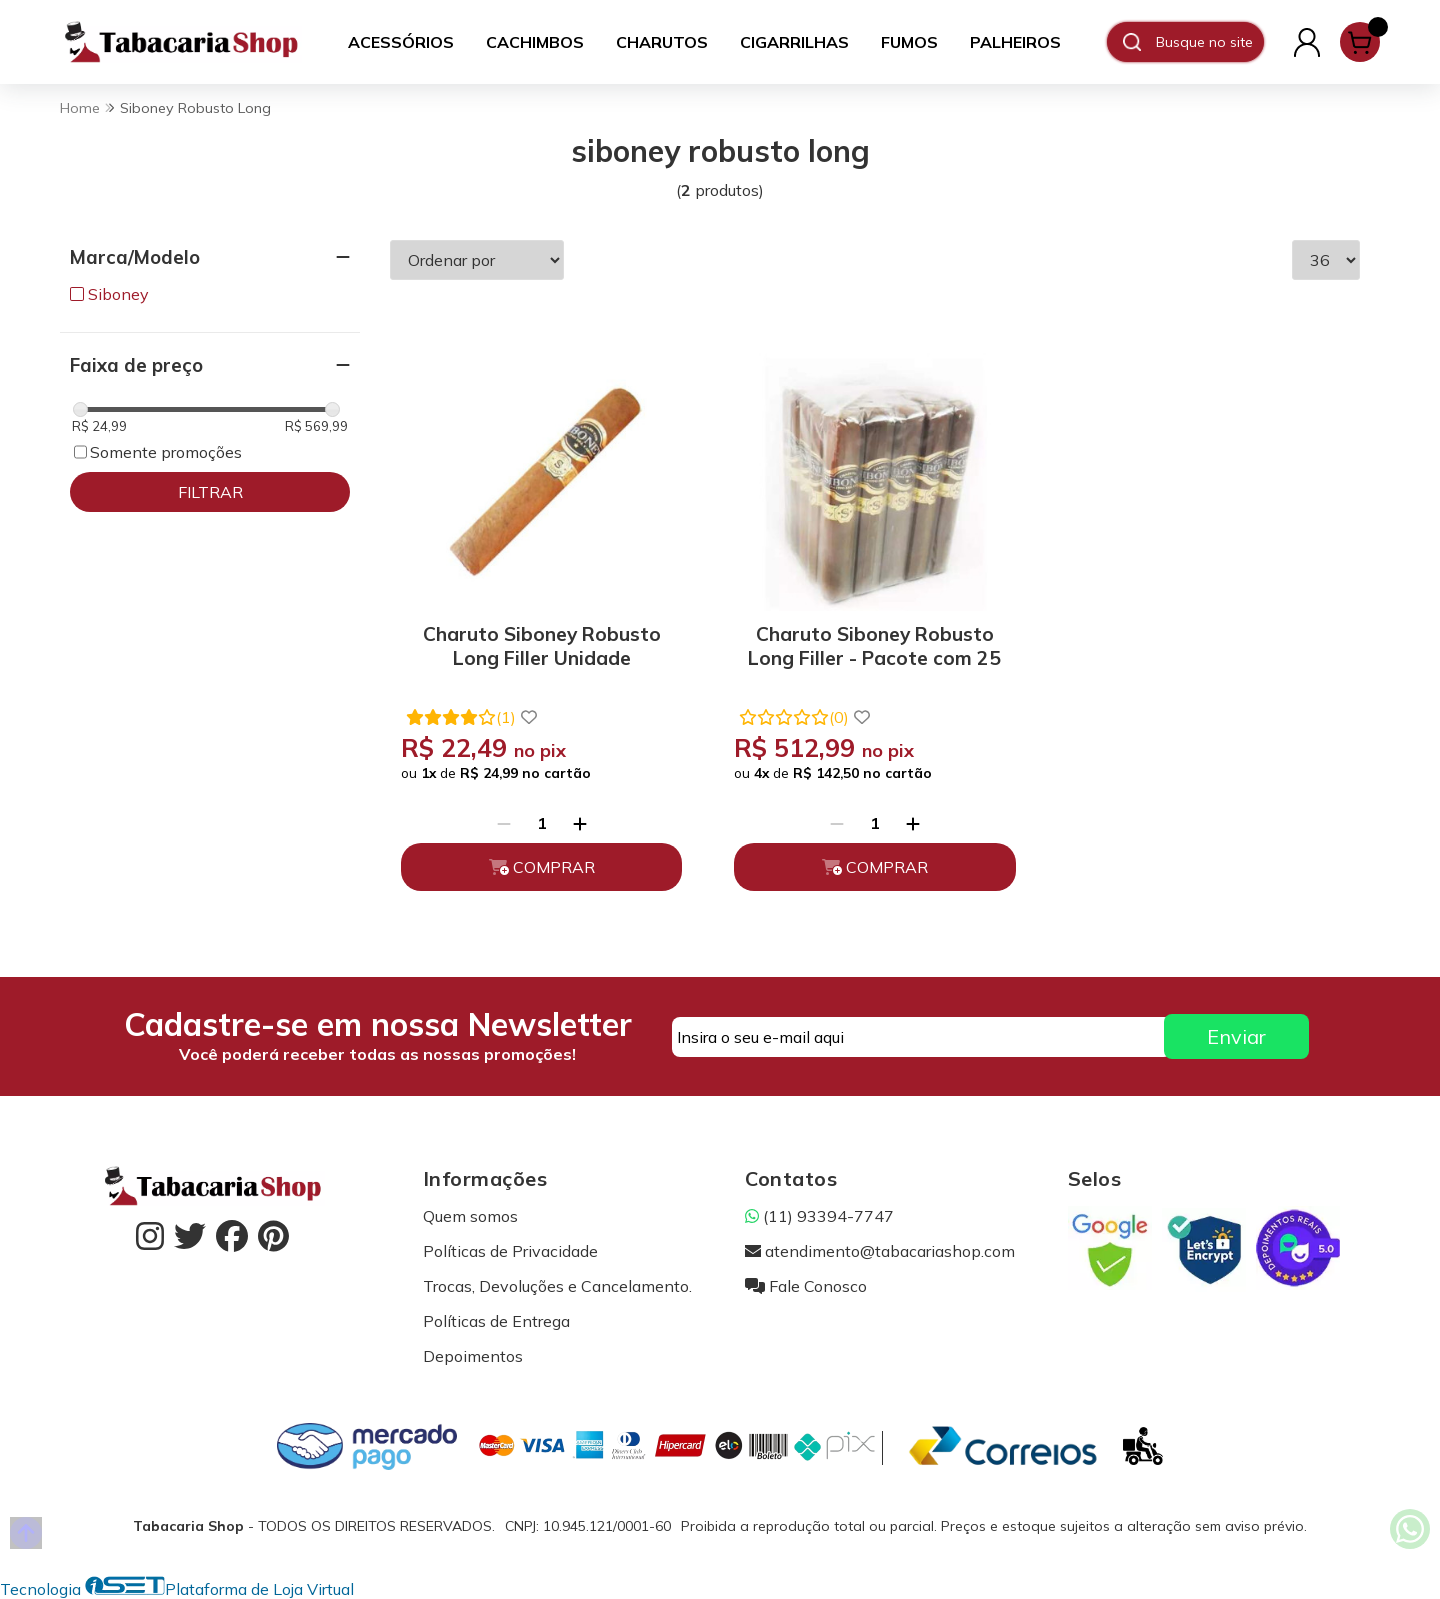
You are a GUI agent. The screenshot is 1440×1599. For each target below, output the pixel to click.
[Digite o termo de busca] (1209, 42)
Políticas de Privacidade (510, 1251)
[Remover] (504, 823)
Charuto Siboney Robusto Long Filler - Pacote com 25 (874, 646)
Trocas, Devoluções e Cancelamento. (557, 1286)
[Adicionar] (580, 823)
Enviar (1236, 1036)
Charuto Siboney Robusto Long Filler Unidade (542, 646)
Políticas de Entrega (496, 1321)
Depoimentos (473, 1356)
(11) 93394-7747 (819, 1216)
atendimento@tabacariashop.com (880, 1251)
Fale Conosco (806, 1286)
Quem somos (470, 1216)
